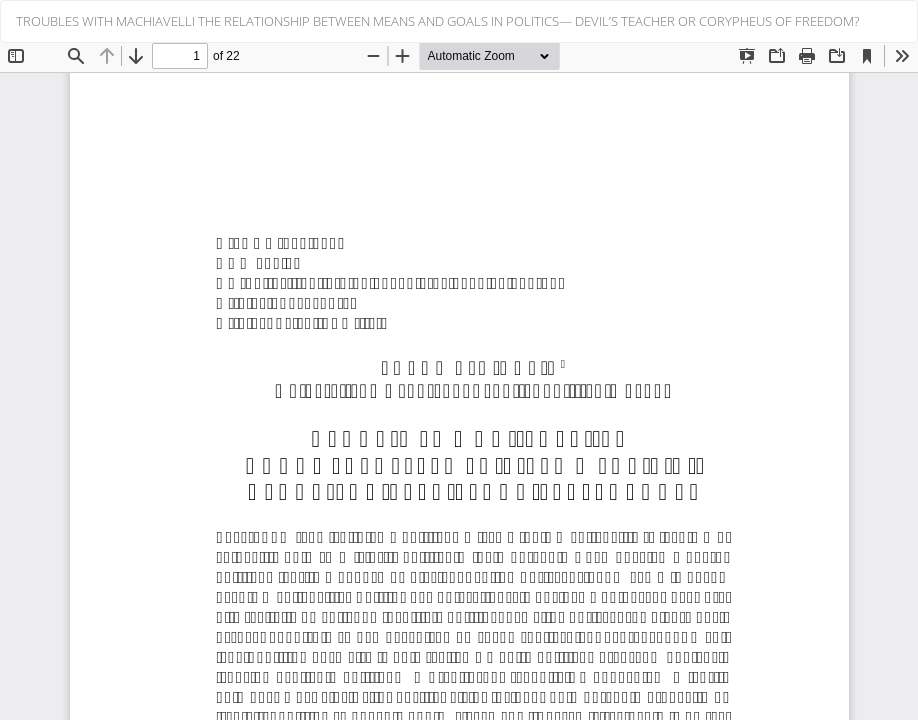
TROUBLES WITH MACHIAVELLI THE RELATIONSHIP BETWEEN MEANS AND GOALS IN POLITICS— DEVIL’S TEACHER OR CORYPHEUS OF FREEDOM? (437, 21)
